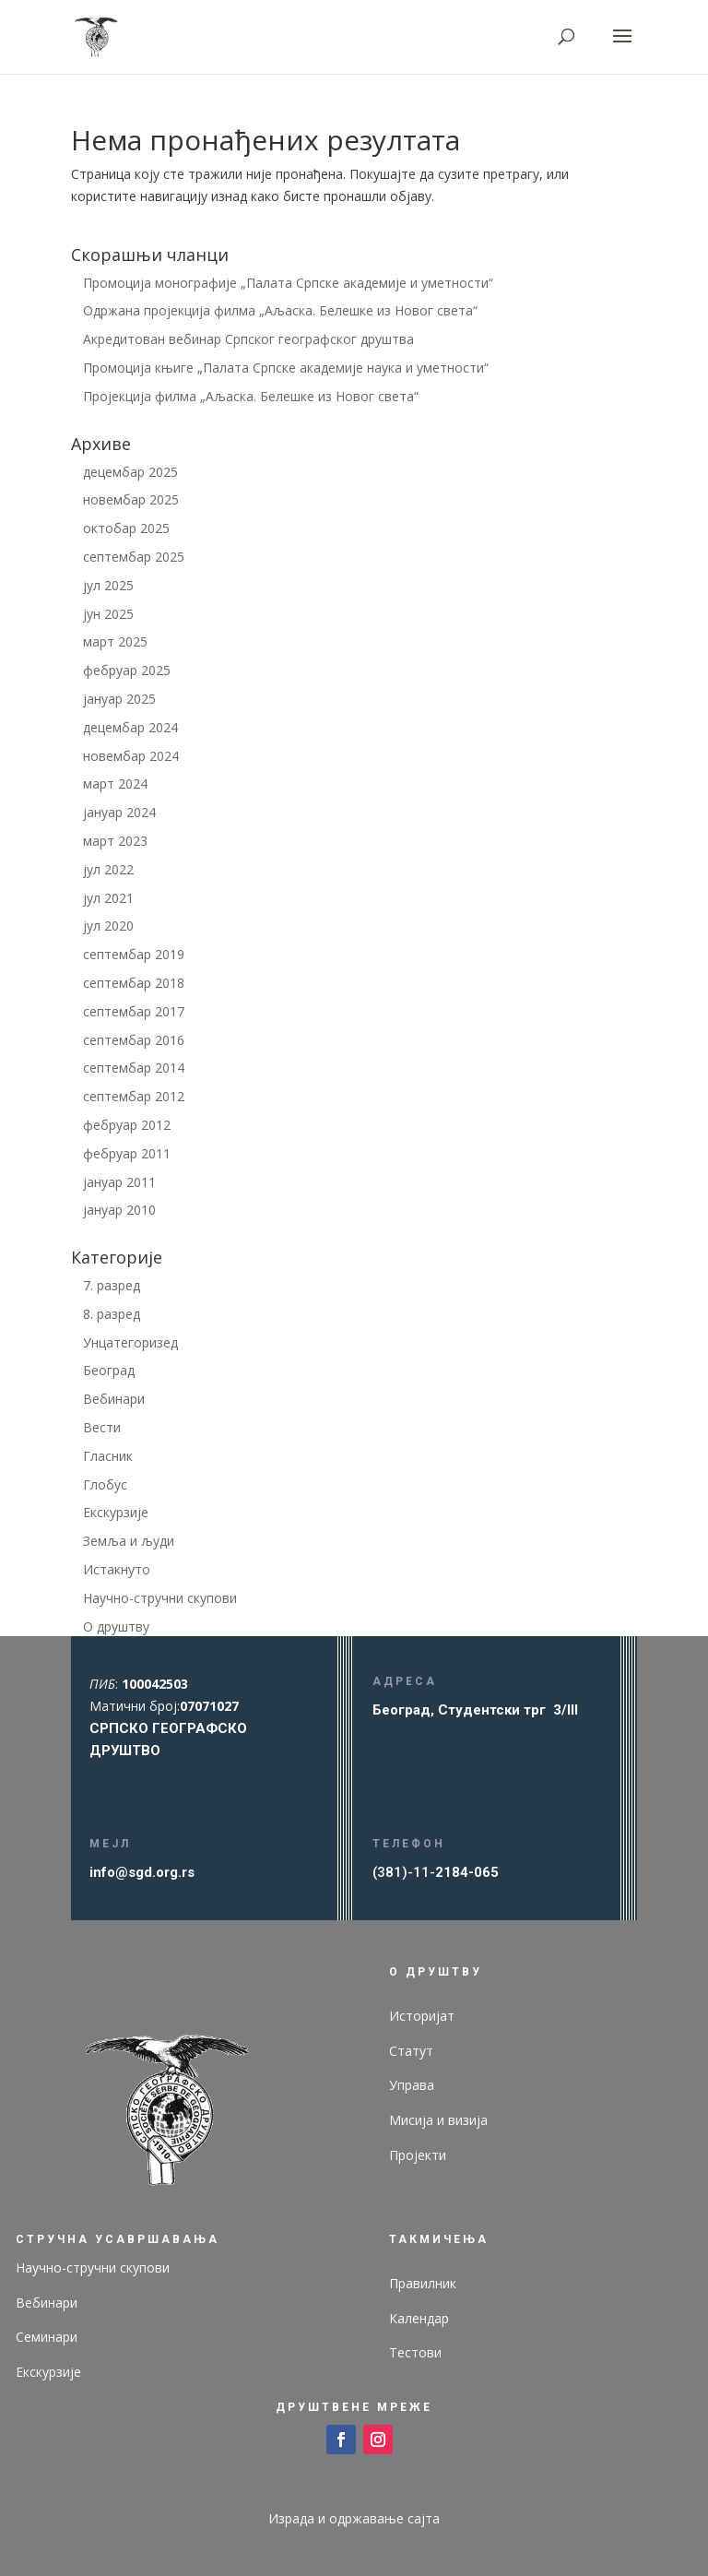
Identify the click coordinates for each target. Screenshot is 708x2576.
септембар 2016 (133, 1040)
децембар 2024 (130, 727)
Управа (411, 2085)
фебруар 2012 (127, 1125)
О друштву (116, 1626)
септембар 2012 (133, 1096)
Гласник (108, 1456)
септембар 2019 (133, 954)
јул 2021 (108, 898)
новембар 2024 (131, 756)
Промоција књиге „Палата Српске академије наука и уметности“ (286, 367)
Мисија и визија (438, 2120)
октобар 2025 (126, 528)
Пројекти (417, 2155)
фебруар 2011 (127, 1153)
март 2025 (115, 641)
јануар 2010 (119, 1209)
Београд (109, 1370)
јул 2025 (108, 585)
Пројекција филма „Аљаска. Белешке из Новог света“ (251, 396)
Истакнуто (116, 1569)
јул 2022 (108, 869)
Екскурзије (115, 1512)
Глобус (105, 1484)
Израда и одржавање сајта (354, 2518)
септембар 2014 (133, 1067)
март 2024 (115, 783)
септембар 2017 (133, 1011)
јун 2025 (108, 614)
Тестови (415, 2352)
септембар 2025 (133, 556)
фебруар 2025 (127, 670)
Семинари (46, 2336)
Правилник (422, 2283)
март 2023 (115, 840)
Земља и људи (128, 1540)
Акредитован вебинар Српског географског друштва (248, 339)
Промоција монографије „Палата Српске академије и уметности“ (288, 282)
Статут (411, 2051)
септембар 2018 (133, 982)
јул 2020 (108, 925)
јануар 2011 (119, 1182)
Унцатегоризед (130, 1342)
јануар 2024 (119, 812)
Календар (419, 2318)
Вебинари (114, 1398)
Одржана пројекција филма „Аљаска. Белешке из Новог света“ (280, 310)
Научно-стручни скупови (160, 1598)
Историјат (421, 2015)
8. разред (111, 1314)
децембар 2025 (130, 472)
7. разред (111, 1285)
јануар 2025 (119, 698)
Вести (102, 1427)
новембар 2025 (131, 499)
